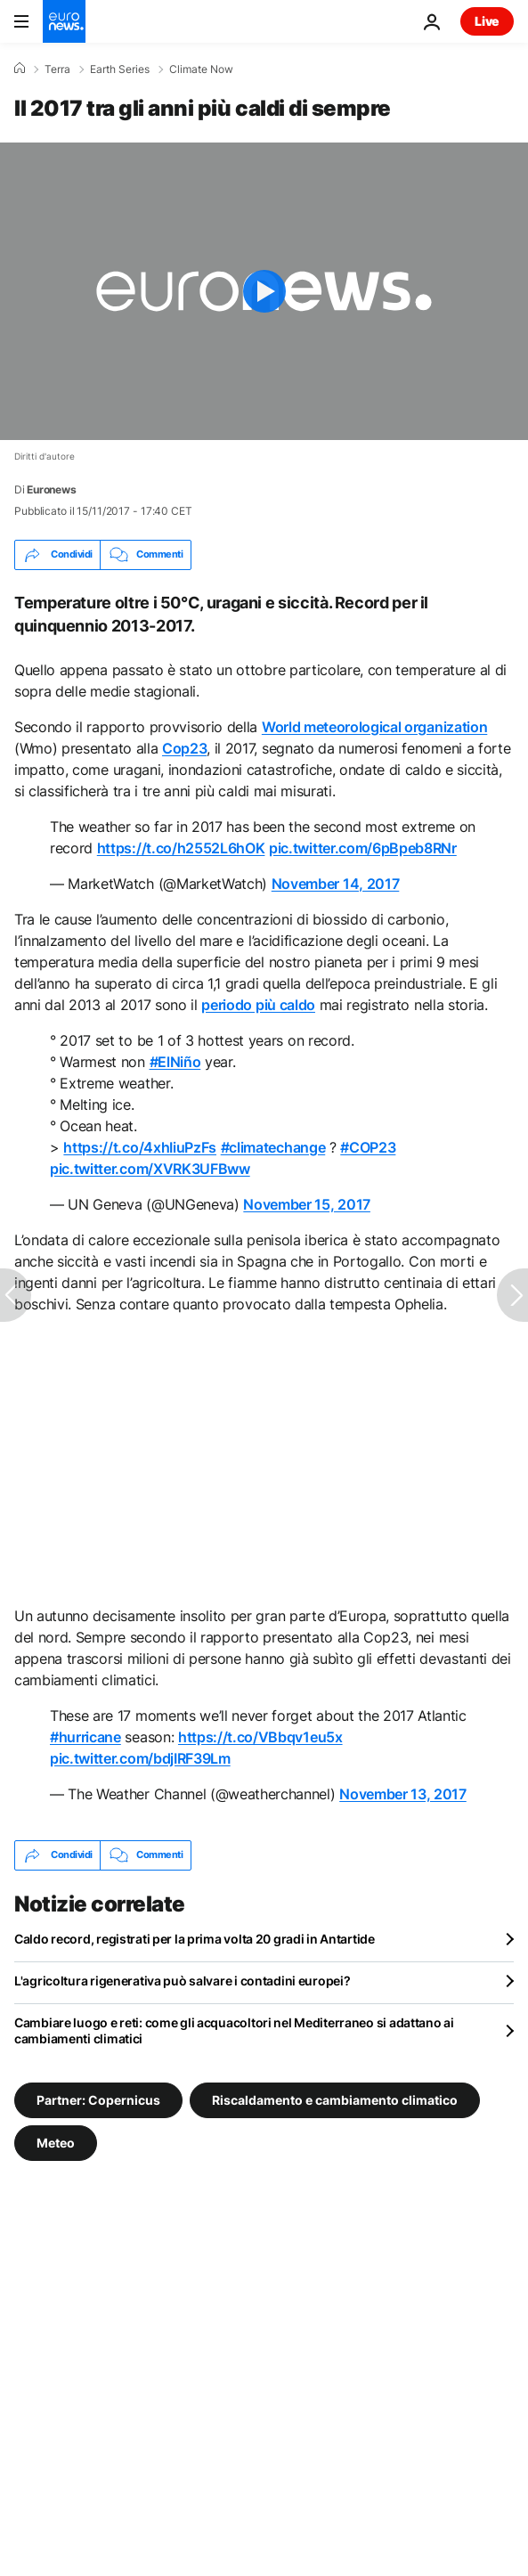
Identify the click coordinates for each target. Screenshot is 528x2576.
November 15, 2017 (306, 1204)
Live (487, 21)
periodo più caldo (258, 1005)
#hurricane (85, 1737)
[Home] (19, 68)
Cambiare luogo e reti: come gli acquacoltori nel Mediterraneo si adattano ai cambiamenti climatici (234, 2030)
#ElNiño (175, 1062)
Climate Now (201, 69)
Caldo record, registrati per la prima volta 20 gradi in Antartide (194, 1938)
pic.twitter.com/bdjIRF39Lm (140, 1758)
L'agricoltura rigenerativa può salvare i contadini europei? (182, 1980)
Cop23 (184, 748)
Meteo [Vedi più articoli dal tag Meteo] (56, 2141)
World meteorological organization (374, 727)
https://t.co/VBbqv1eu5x (260, 1737)
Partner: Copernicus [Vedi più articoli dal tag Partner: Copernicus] (98, 2099)
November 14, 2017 (336, 884)
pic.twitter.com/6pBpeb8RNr (363, 848)
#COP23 (367, 1147)
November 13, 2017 (403, 1794)
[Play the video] (264, 291)
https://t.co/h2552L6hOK (181, 848)
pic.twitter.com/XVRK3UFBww (150, 1169)
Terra (57, 69)
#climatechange (273, 1147)
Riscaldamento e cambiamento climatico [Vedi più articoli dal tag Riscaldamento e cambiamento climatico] (335, 2099)
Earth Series (120, 69)
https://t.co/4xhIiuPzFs (139, 1147)
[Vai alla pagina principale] (64, 21)
